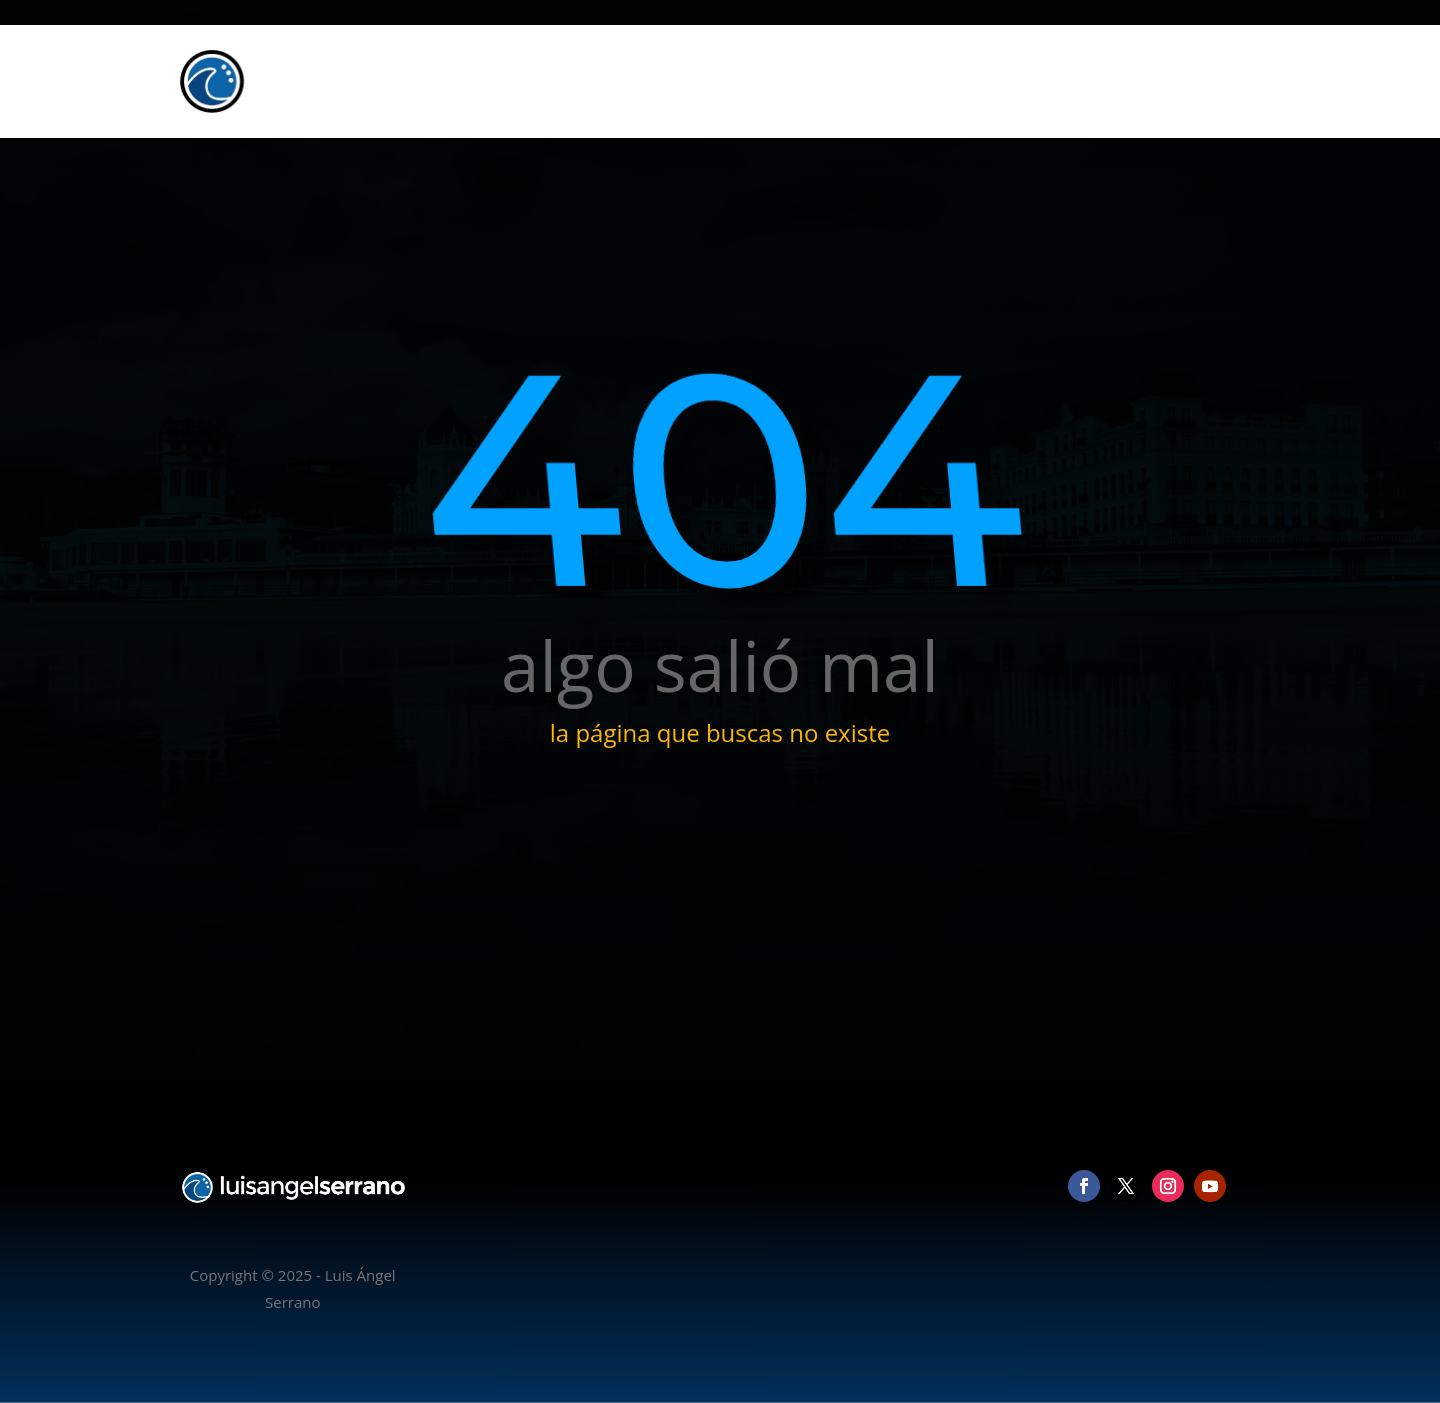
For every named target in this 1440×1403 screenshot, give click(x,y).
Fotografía (1014, 81)
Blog (1148, 81)
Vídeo (1091, 81)
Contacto (1217, 81)
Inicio (938, 81)
